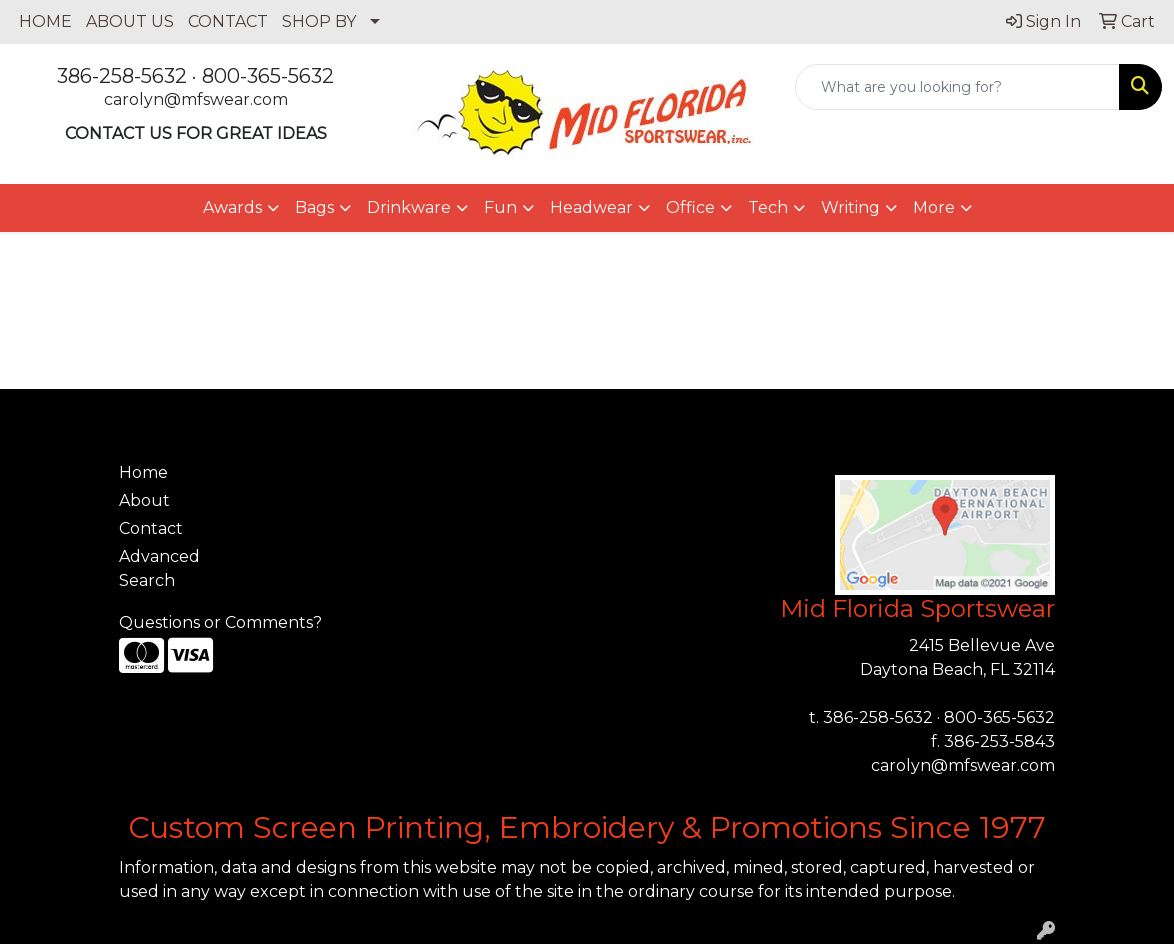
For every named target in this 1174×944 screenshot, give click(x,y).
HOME (45, 21)
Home (143, 472)
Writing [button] (850, 207)
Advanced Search (159, 568)
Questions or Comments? (220, 622)
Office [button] (690, 207)
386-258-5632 (122, 76)
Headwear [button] (591, 207)
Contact (151, 528)
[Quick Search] (957, 87)
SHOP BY (319, 21)
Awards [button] (232, 207)
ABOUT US (130, 21)
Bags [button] (314, 207)
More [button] (934, 207)
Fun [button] (500, 207)
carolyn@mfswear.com (196, 99)
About (144, 500)
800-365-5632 (268, 76)
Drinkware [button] (409, 207)
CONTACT (228, 21)
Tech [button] (768, 207)
